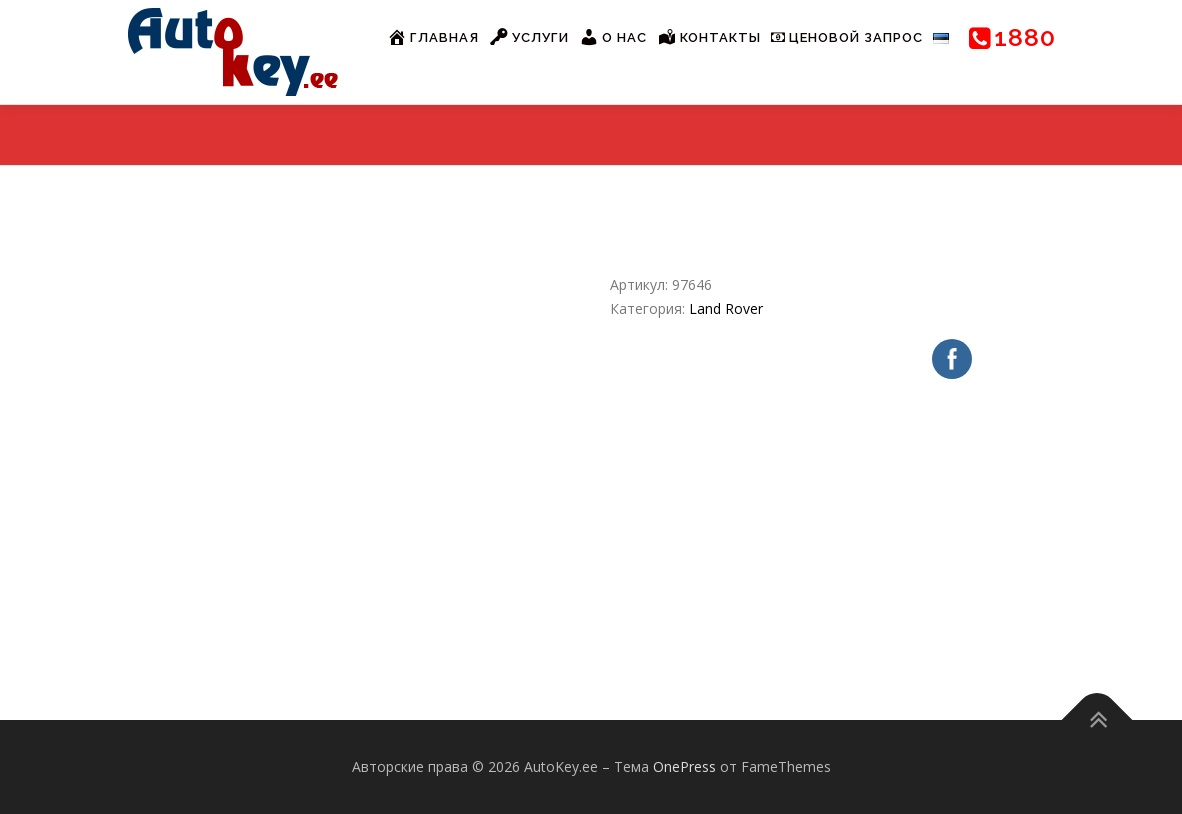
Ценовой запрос (847, 37)
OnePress (684, 766)
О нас (613, 37)
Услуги (529, 37)
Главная (433, 37)
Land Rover (726, 308)
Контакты (709, 37)
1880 (1012, 37)
